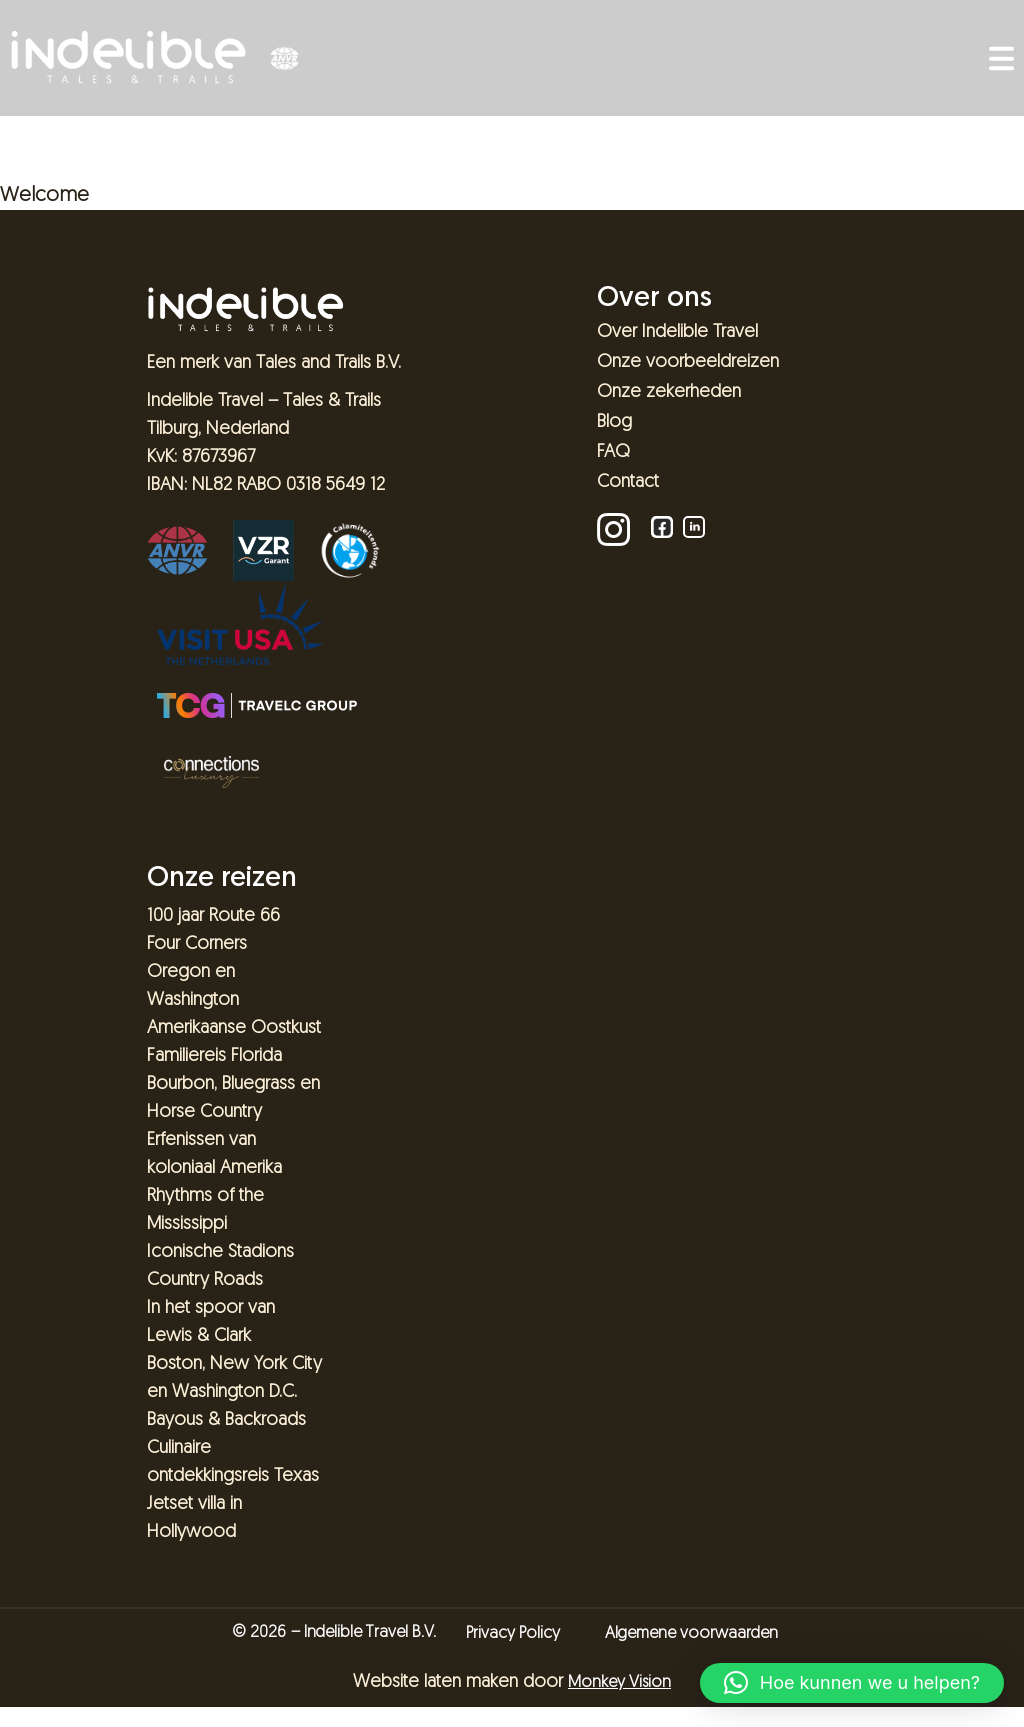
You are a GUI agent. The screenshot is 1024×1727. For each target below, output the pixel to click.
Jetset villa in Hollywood (194, 1518)
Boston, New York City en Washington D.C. (234, 1378)
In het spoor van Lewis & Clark (211, 1322)
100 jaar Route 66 (213, 916)
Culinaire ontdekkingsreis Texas (233, 1462)
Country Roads (205, 1280)
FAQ (613, 452)
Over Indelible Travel (677, 332)
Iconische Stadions (220, 1252)
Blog (614, 422)
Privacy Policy (513, 1634)
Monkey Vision (619, 1683)
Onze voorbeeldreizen (688, 362)
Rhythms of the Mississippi (205, 1210)
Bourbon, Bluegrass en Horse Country (233, 1098)
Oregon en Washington (193, 986)
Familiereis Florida (214, 1056)
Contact (628, 482)
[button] (852, 1683)
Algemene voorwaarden (691, 1634)
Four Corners (197, 944)
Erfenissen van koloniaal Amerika (214, 1154)
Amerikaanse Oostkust (234, 1028)
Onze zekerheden (669, 392)
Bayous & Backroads (226, 1420)
